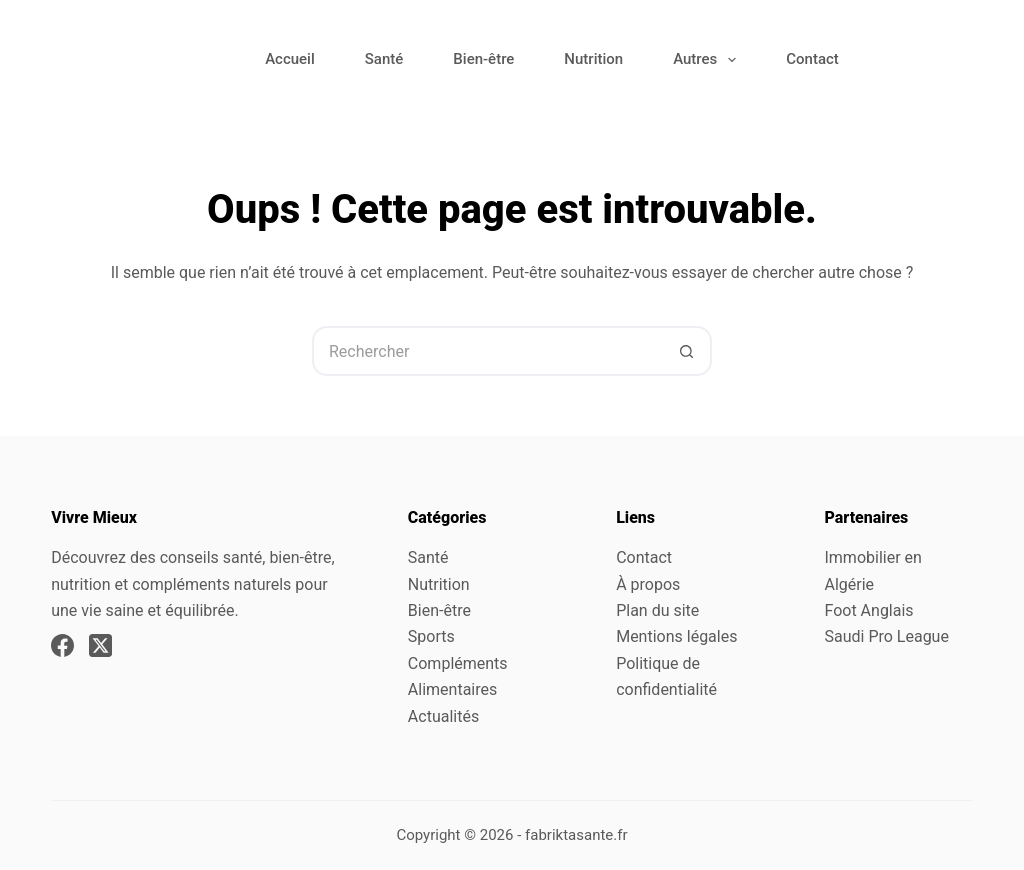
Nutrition (593, 59)
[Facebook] (62, 645)
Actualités (443, 716)
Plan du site (657, 610)
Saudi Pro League (886, 636)
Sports (431, 636)
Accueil (290, 59)
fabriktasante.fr (576, 835)
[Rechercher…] (487, 351)
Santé (384, 59)
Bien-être (483, 59)
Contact (812, 59)
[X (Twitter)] (100, 645)
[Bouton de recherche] (687, 351)
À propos (648, 584)
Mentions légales (676, 636)
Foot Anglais (868, 610)
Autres (708, 60)
